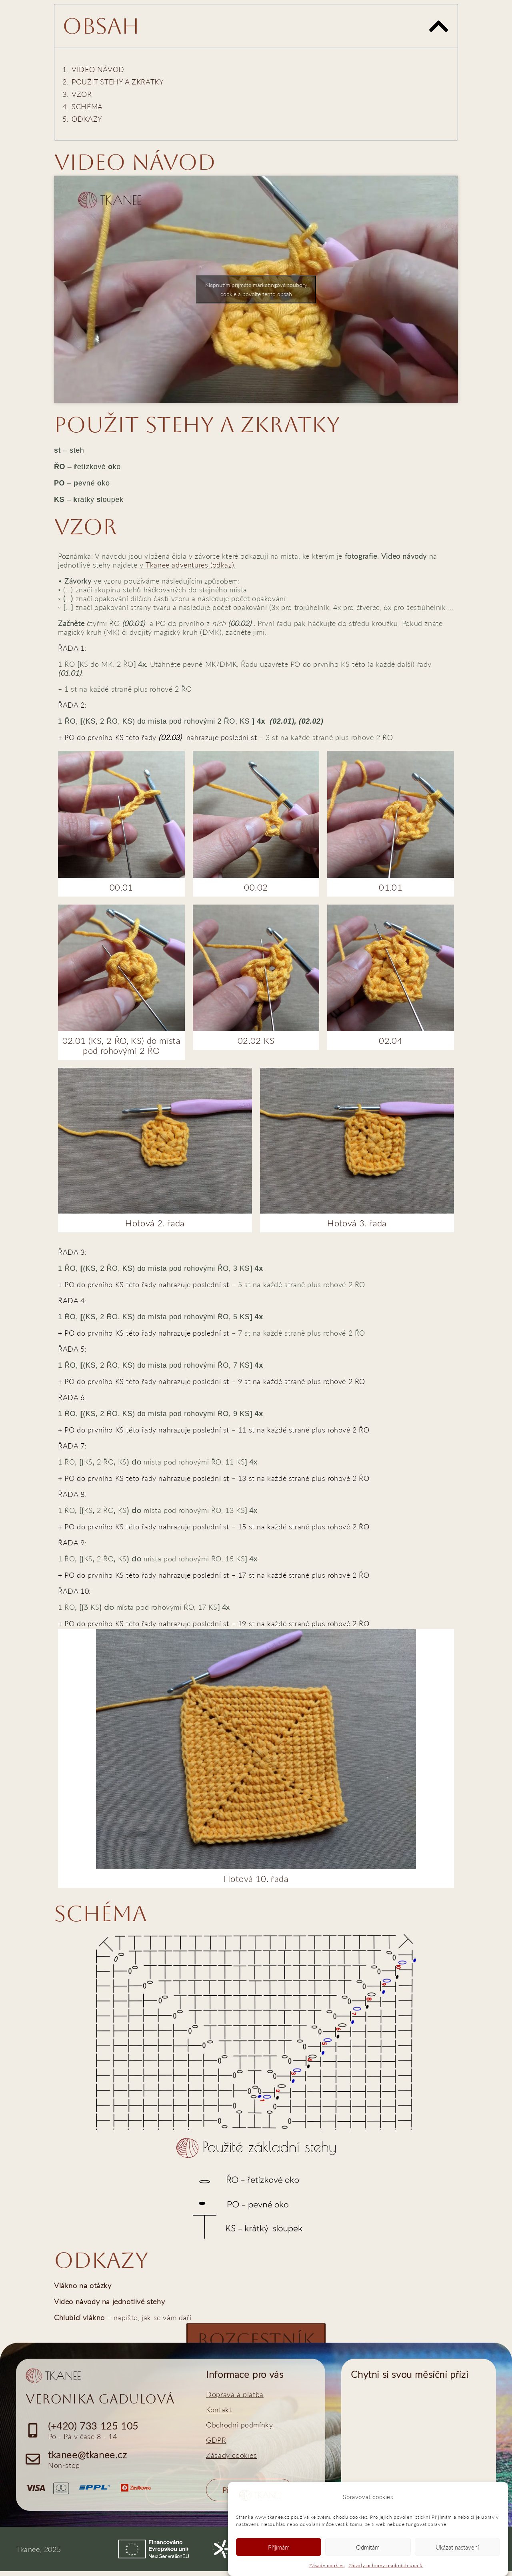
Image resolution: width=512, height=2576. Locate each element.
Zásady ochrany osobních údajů (386, 2565)
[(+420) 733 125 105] (33, 2435)
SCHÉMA (87, 106)
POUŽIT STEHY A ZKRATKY (118, 81)
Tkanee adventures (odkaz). (191, 564)
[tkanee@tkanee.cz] (33, 2464)
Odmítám (368, 2547)
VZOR (82, 94)
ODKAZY (87, 118)
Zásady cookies (326, 2565)
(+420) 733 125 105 (93, 2430)
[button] (439, 26)
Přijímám (279, 2547)
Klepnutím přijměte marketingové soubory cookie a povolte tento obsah (256, 289)
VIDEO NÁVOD (98, 69)
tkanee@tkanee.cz (87, 2459)
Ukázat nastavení (457, 2547)
